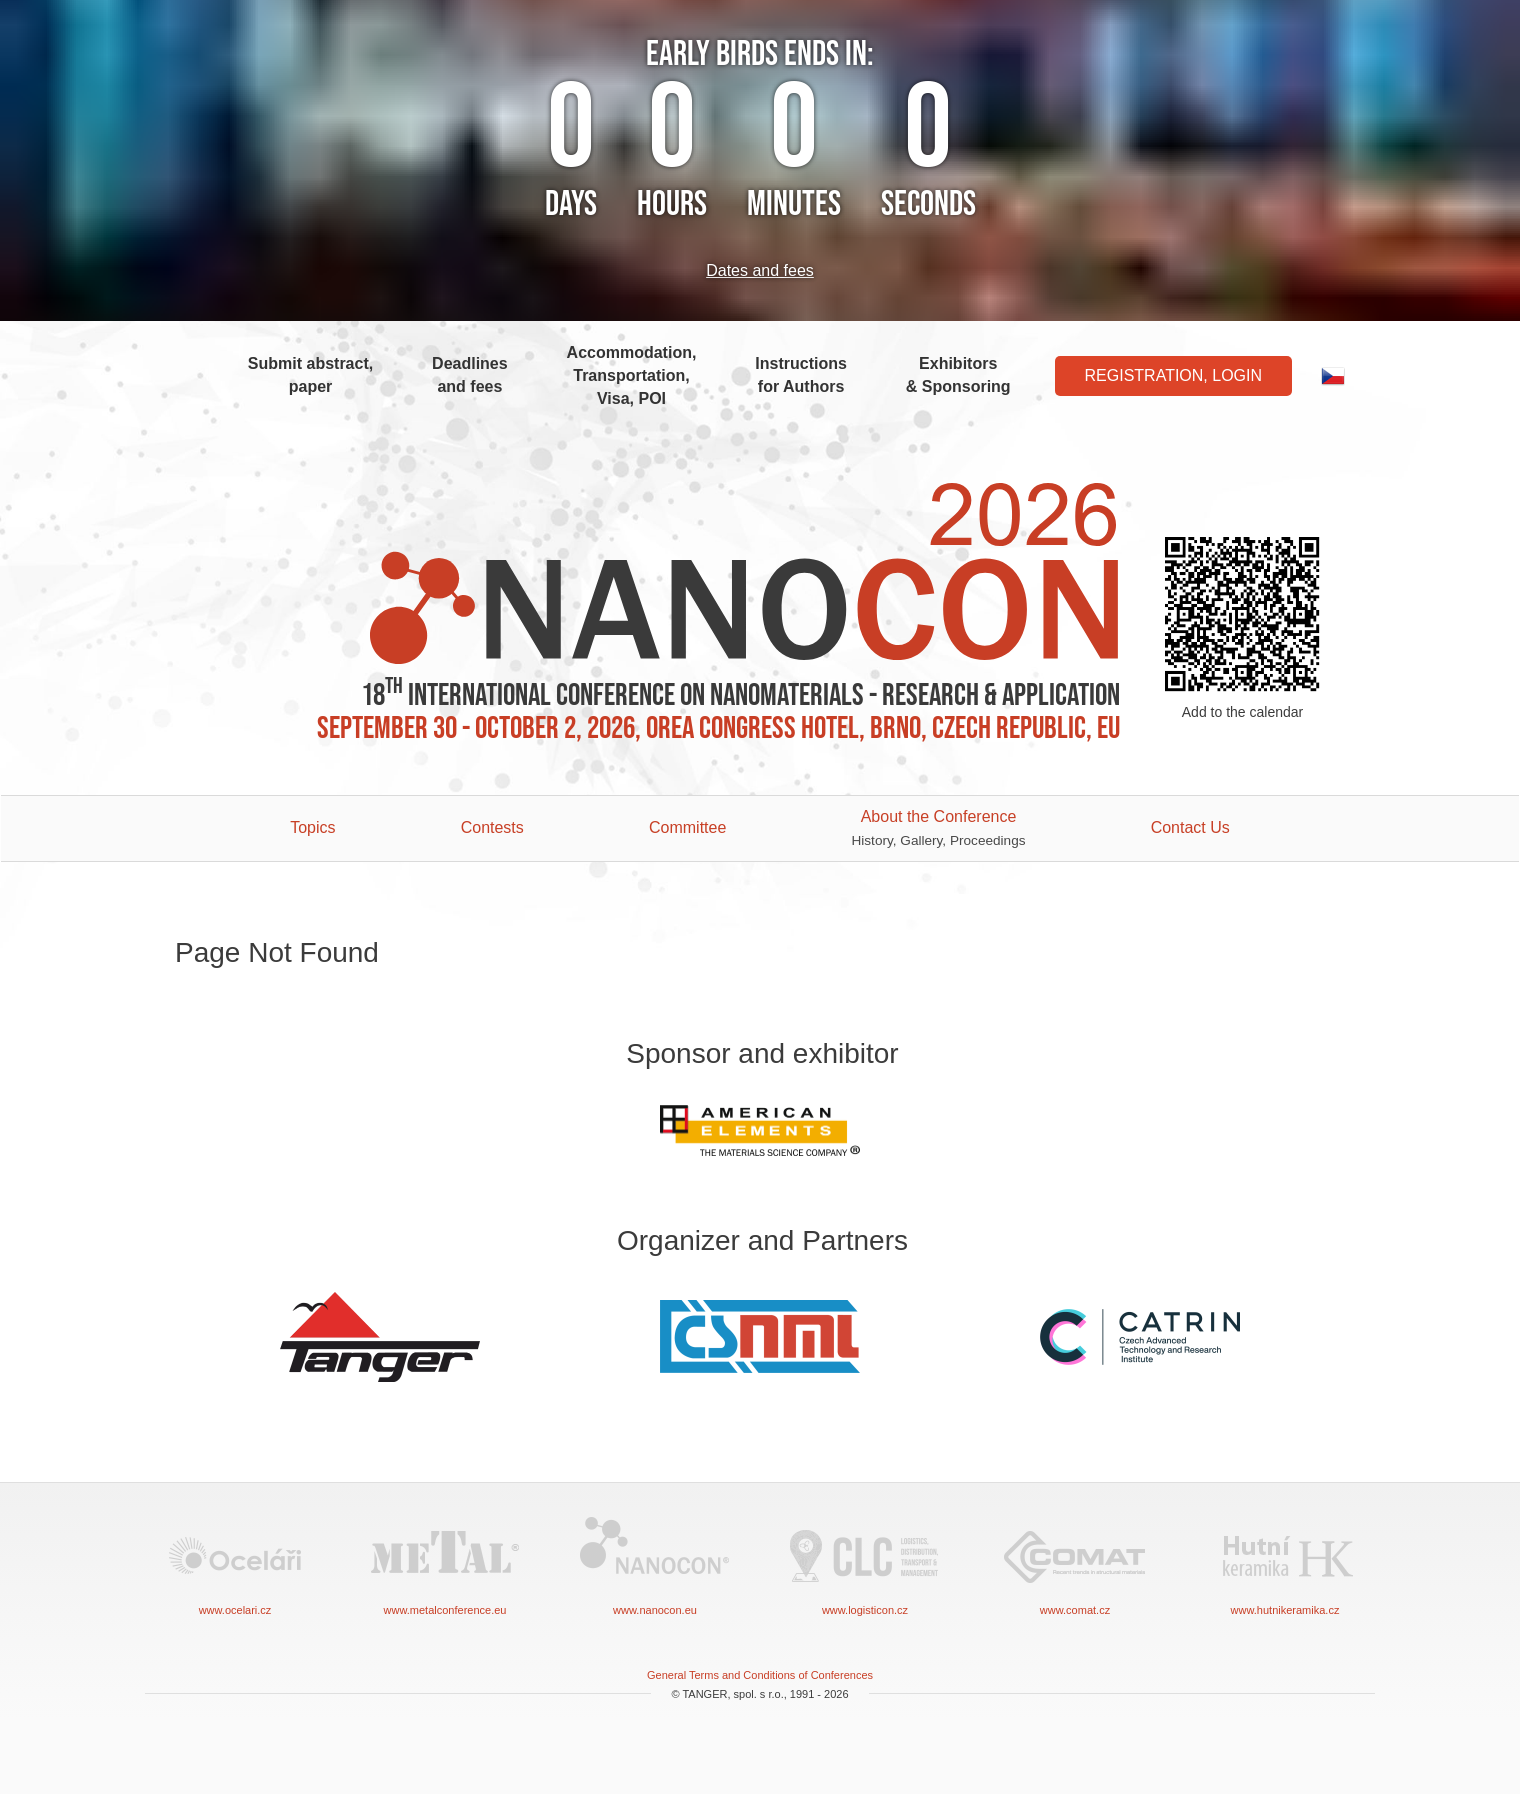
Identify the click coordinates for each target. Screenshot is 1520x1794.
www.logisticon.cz (865, 1564)
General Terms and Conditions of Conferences (760, 1675)
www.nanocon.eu (655, 1564)
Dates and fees (760, 270)
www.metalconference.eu (445, 1564)
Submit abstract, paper (310, 375)
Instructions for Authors (801, 375)
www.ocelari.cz (235, 1564)
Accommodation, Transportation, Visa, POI (632, 375)
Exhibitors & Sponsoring (958, 375)
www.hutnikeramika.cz (1285, 1564)
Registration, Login (1174, 375)
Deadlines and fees (470, 375)
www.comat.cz (1075, 1564)
